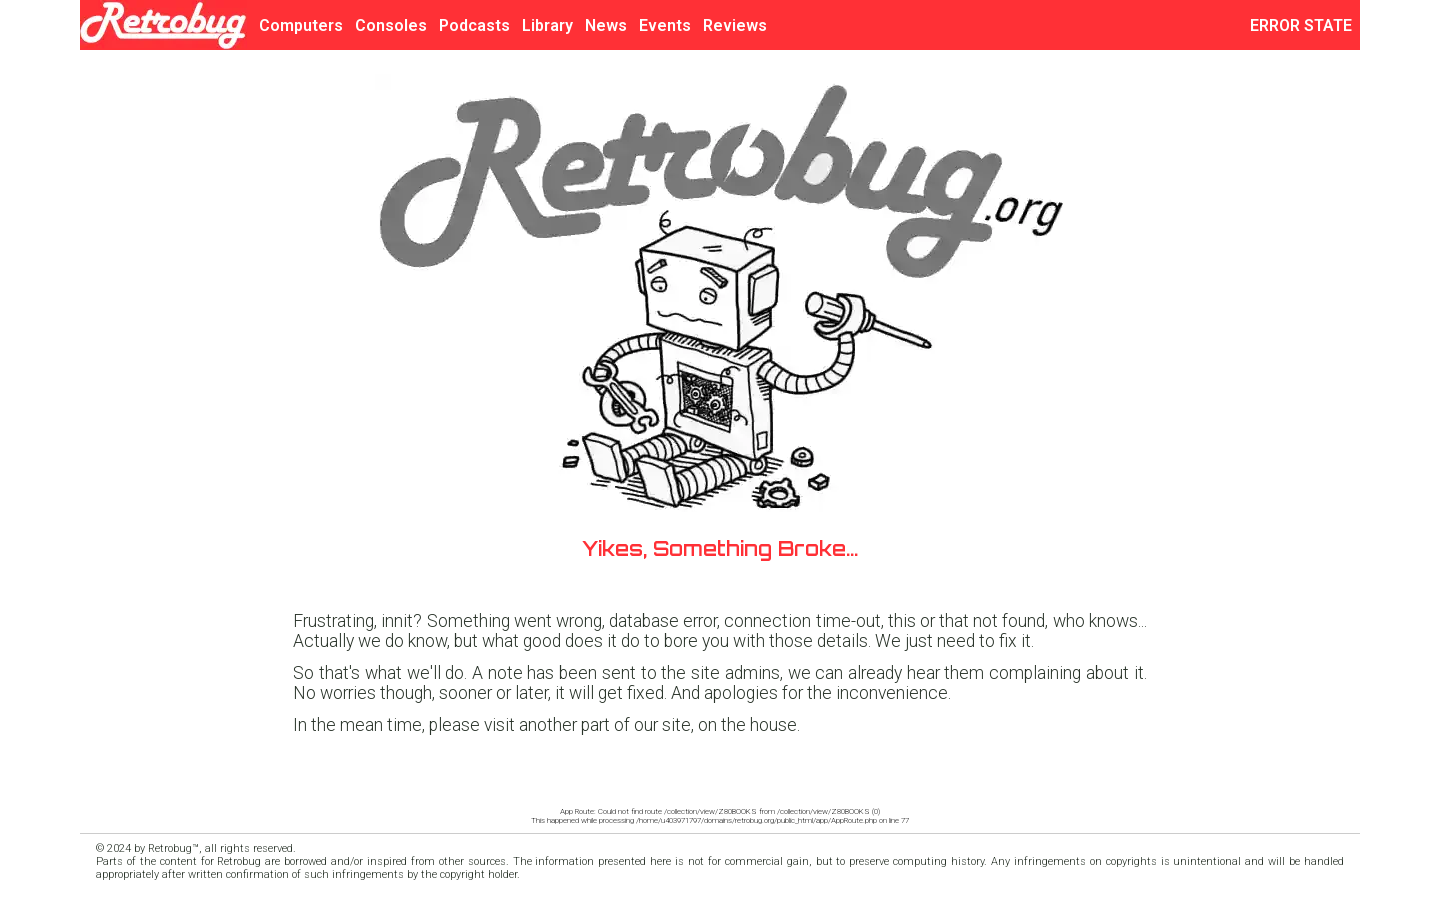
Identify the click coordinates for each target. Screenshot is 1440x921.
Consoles (391, 25)
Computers (301, 25)
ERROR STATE (1305, 25)
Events (665, 25)
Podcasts (474, 25)
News (606, 25)
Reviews (735, 25)
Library (547, 25)
